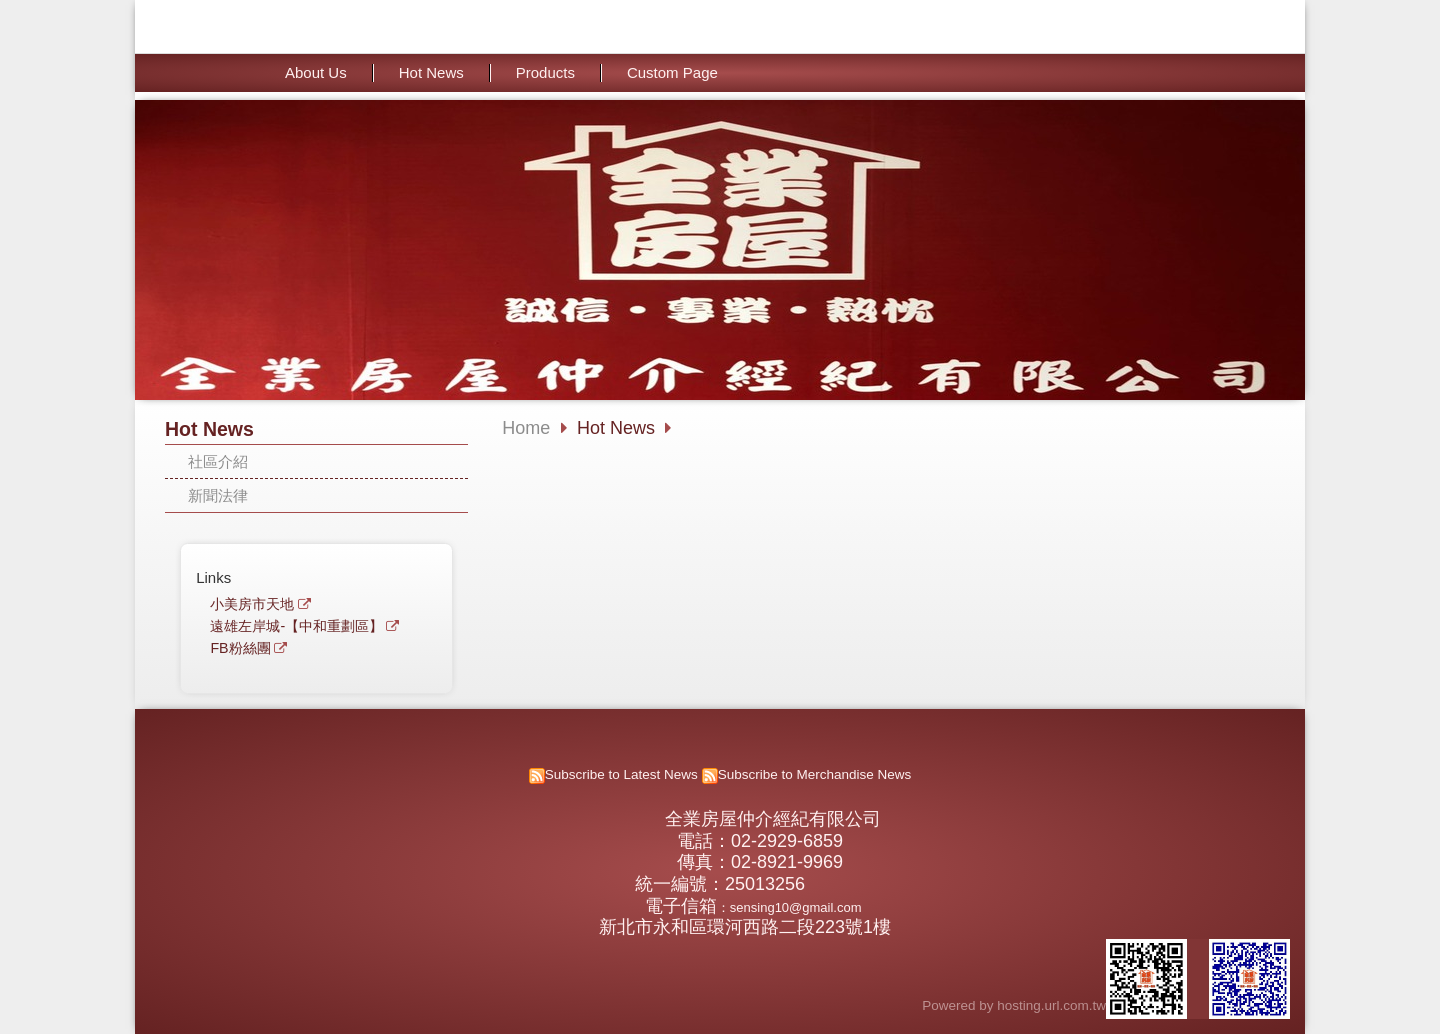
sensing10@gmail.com (796, 907)
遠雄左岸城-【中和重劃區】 (296, 626)
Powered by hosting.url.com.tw (1014, 1005)
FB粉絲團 (240, 648)
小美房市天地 (252, 604)
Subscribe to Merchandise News (815, 774)
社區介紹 (218, 461)
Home (526, 428)
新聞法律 (218, 495)
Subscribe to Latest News (621, 774)
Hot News (618, 428)
